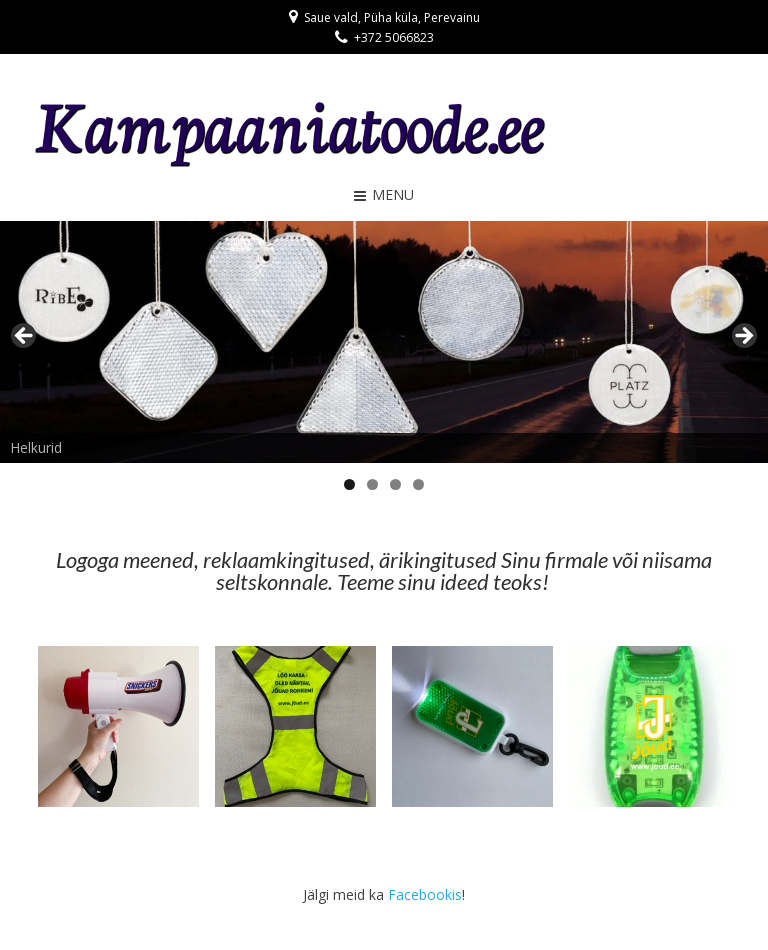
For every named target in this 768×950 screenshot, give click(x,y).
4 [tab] (418, 484)
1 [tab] (349, 484)
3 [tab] (395, 484)
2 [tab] (372, 484)
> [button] (743, 337)
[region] (384, 342)
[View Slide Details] (384, 342)
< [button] (25, 337)
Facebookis (425, 894)
